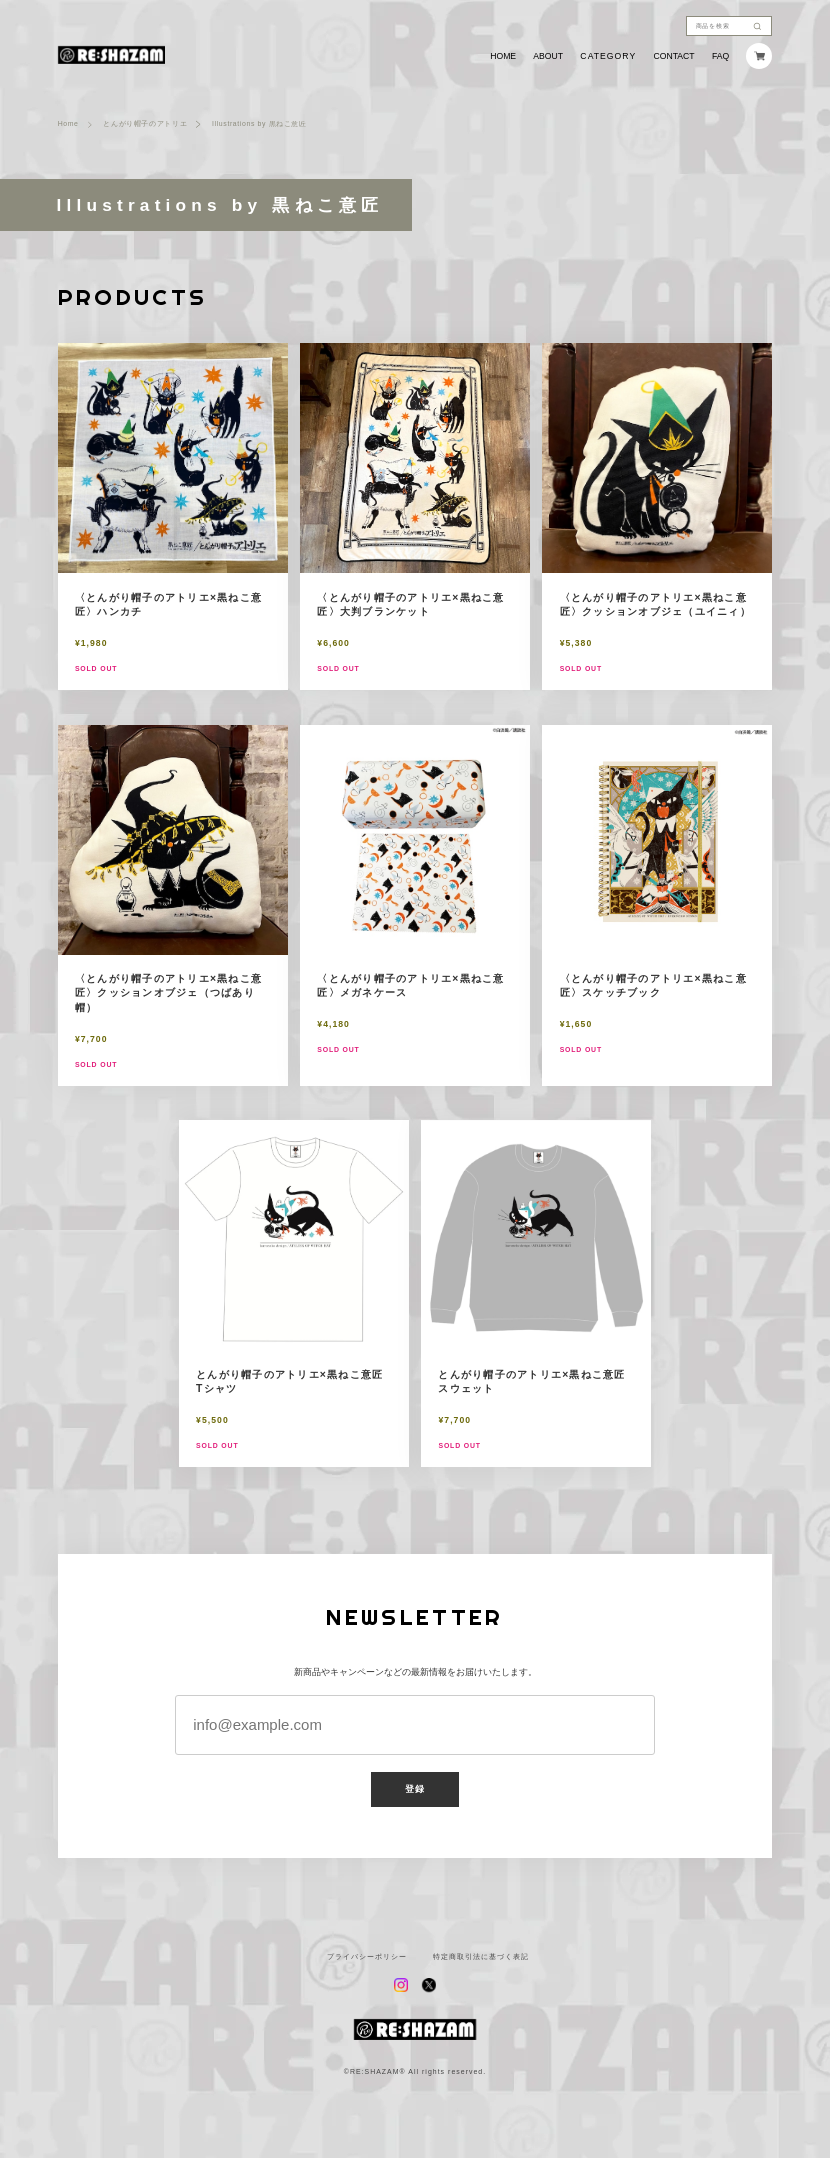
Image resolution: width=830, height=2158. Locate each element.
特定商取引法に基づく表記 (481, 1957)
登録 (415, 1789)
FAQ (720, 56)
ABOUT (548, 56)
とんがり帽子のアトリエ (145, 124)
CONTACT (674, 56)
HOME (503, 56)
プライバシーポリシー (367, 1957)
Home (68, 124)
